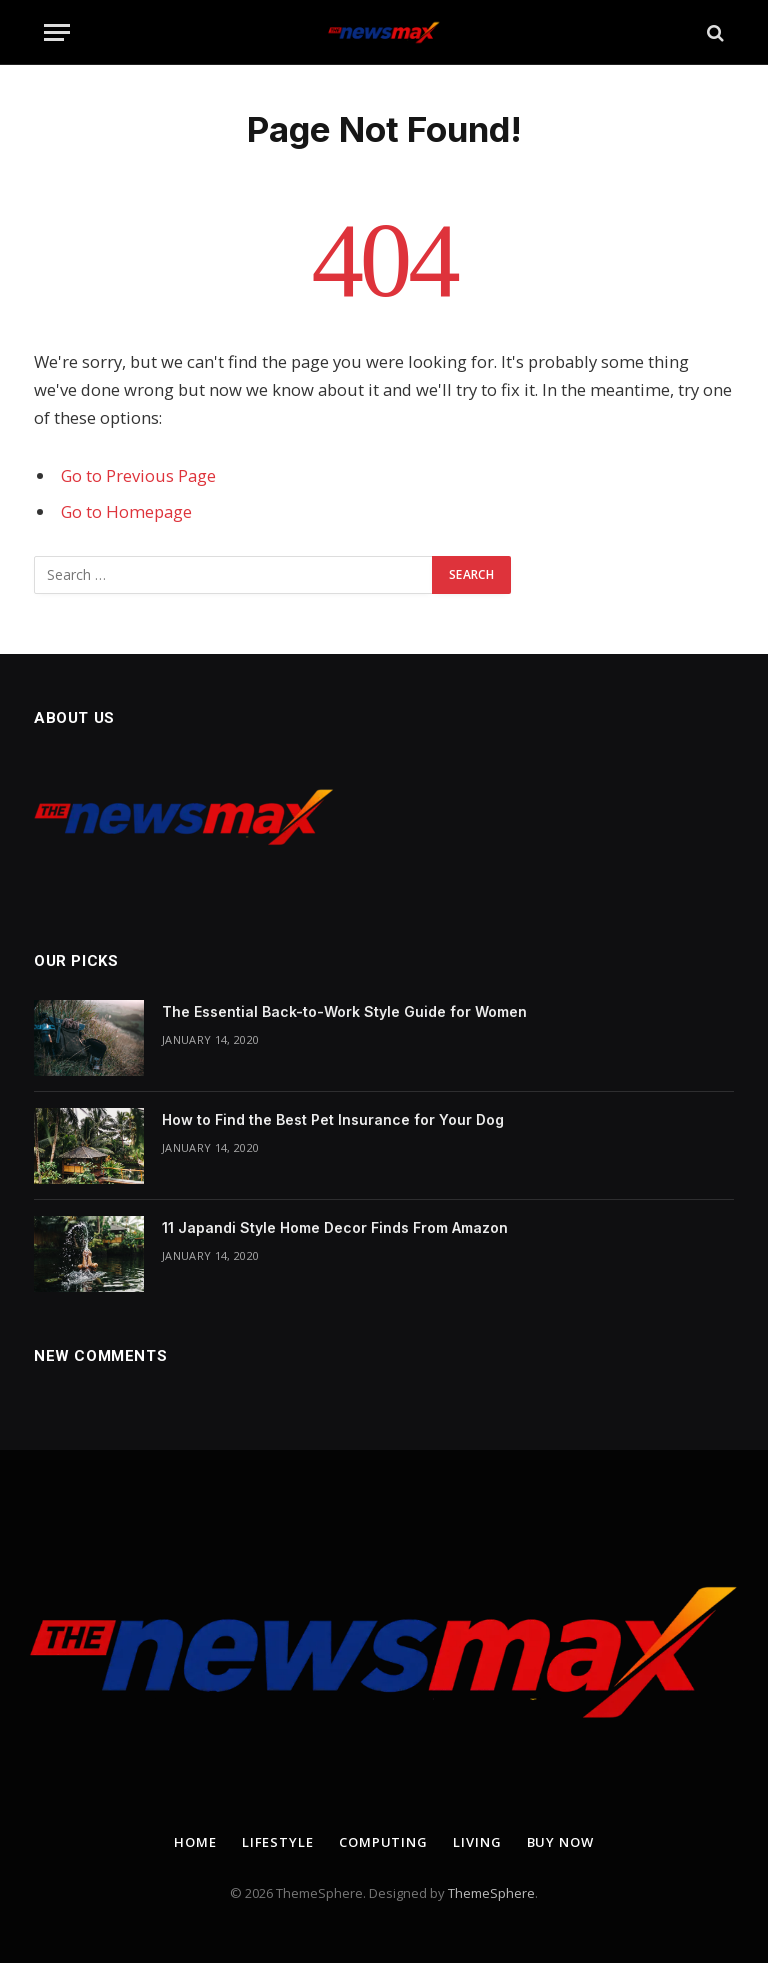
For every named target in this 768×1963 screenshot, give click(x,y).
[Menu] (57, 32)
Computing (383, 1842)
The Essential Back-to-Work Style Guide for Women (344, 1011)
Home (195, 1842)
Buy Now (560, 1842)
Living (477, 1842)
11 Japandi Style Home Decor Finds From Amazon (335, 1227)
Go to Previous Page (138, 475)
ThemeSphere (491, 1893)
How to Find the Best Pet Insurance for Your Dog (333, 1119)
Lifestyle (278, 1842)
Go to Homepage (126, 511)
